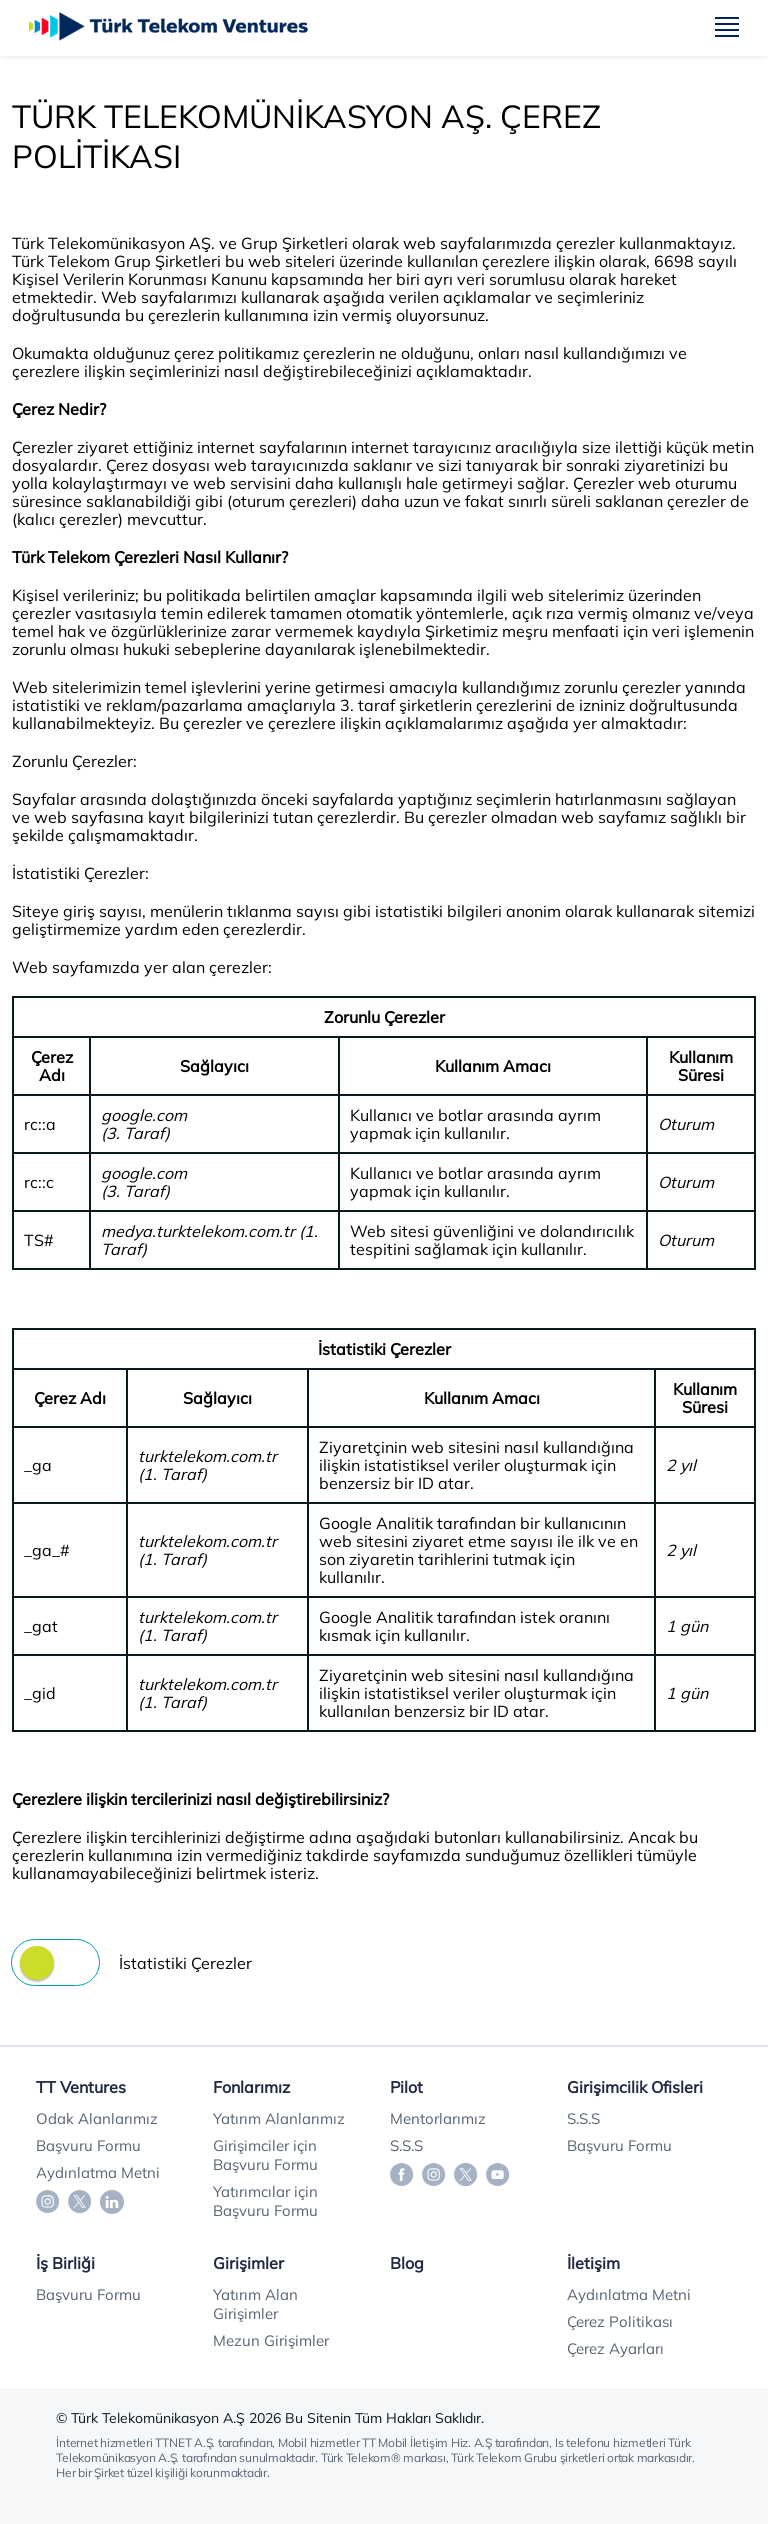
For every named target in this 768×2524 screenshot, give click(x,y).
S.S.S (406, 2145)
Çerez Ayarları (615, 2348)
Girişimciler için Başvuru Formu (265, 2155)
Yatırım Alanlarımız (279, 2118)
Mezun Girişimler (271, 2340)
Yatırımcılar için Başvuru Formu (265, 2201)
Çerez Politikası (620, 2321)
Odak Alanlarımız (97, 2118)
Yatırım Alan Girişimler (255, 2304)
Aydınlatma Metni (98, 2172)
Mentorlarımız (438, 2118)
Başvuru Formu (88, 2145)
